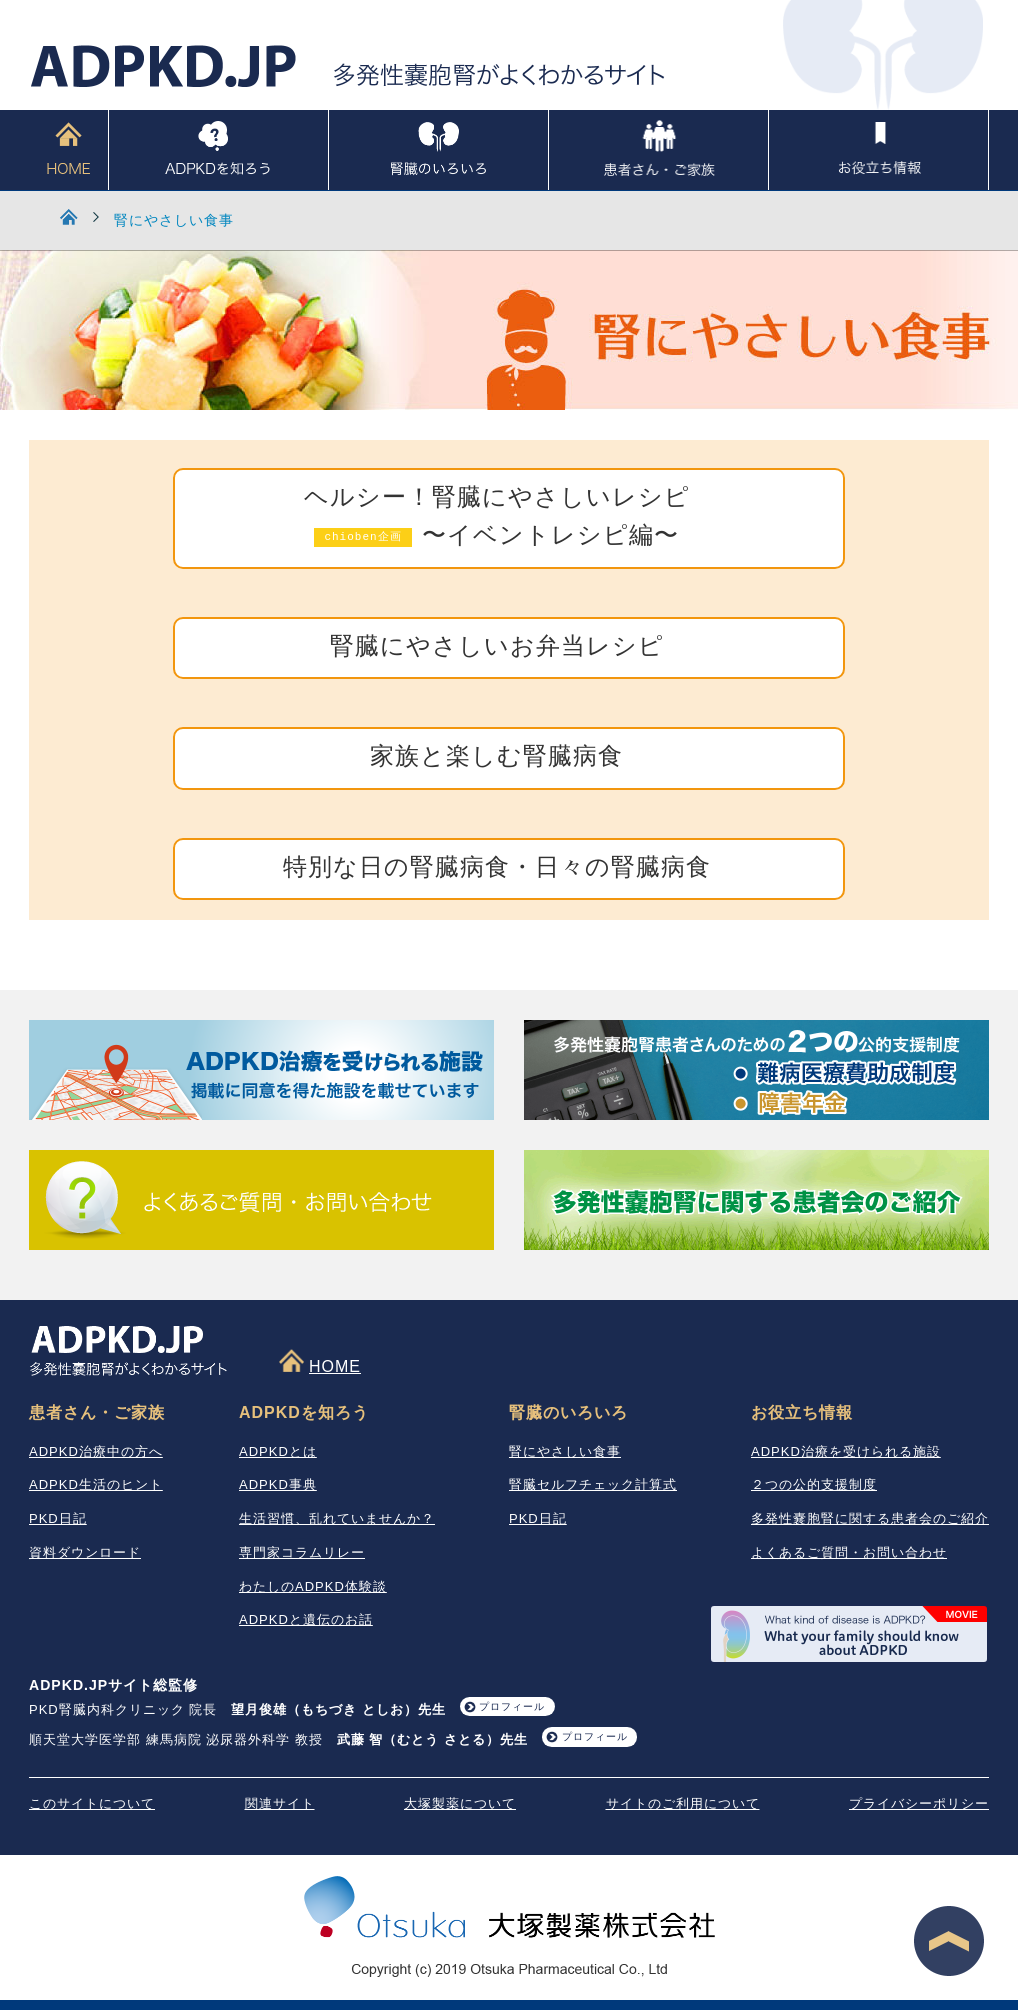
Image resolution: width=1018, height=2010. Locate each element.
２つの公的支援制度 (814, 1484)
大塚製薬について (460, 1803)
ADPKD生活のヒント (96, 1484)
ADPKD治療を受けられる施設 (846, 1451)
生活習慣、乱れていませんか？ (337, 1518)
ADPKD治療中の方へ (96, 1451)
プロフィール (512, 1706)
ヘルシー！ (497, 518)
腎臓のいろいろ (438, 150)
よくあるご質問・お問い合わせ (849, 1552)
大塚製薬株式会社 (509, 1910)
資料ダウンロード (85, 1552)
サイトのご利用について (683, 1803)
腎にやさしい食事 (174, 220)
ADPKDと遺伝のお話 (306, 1619)
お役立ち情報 (878, 150)
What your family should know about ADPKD (849, 1634)
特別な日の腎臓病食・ (497, 869)
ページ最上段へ (949, 1941)
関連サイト (280, 1803)
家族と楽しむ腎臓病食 (496, 757)
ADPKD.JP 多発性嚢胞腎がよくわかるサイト (348, 66)
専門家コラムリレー (302, 1552)
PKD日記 (58, 1518)
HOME (68, 150)
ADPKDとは (278, 1451)
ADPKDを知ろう (218, 150)
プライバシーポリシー (919, 1803)
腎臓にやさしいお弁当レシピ (497, 647)
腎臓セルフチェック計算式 (593, 1484)
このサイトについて (92, 1803)
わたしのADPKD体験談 (313, 1586)
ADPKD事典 (278, 1484)
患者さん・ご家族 (658, 150)
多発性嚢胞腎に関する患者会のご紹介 (870, 1518)
